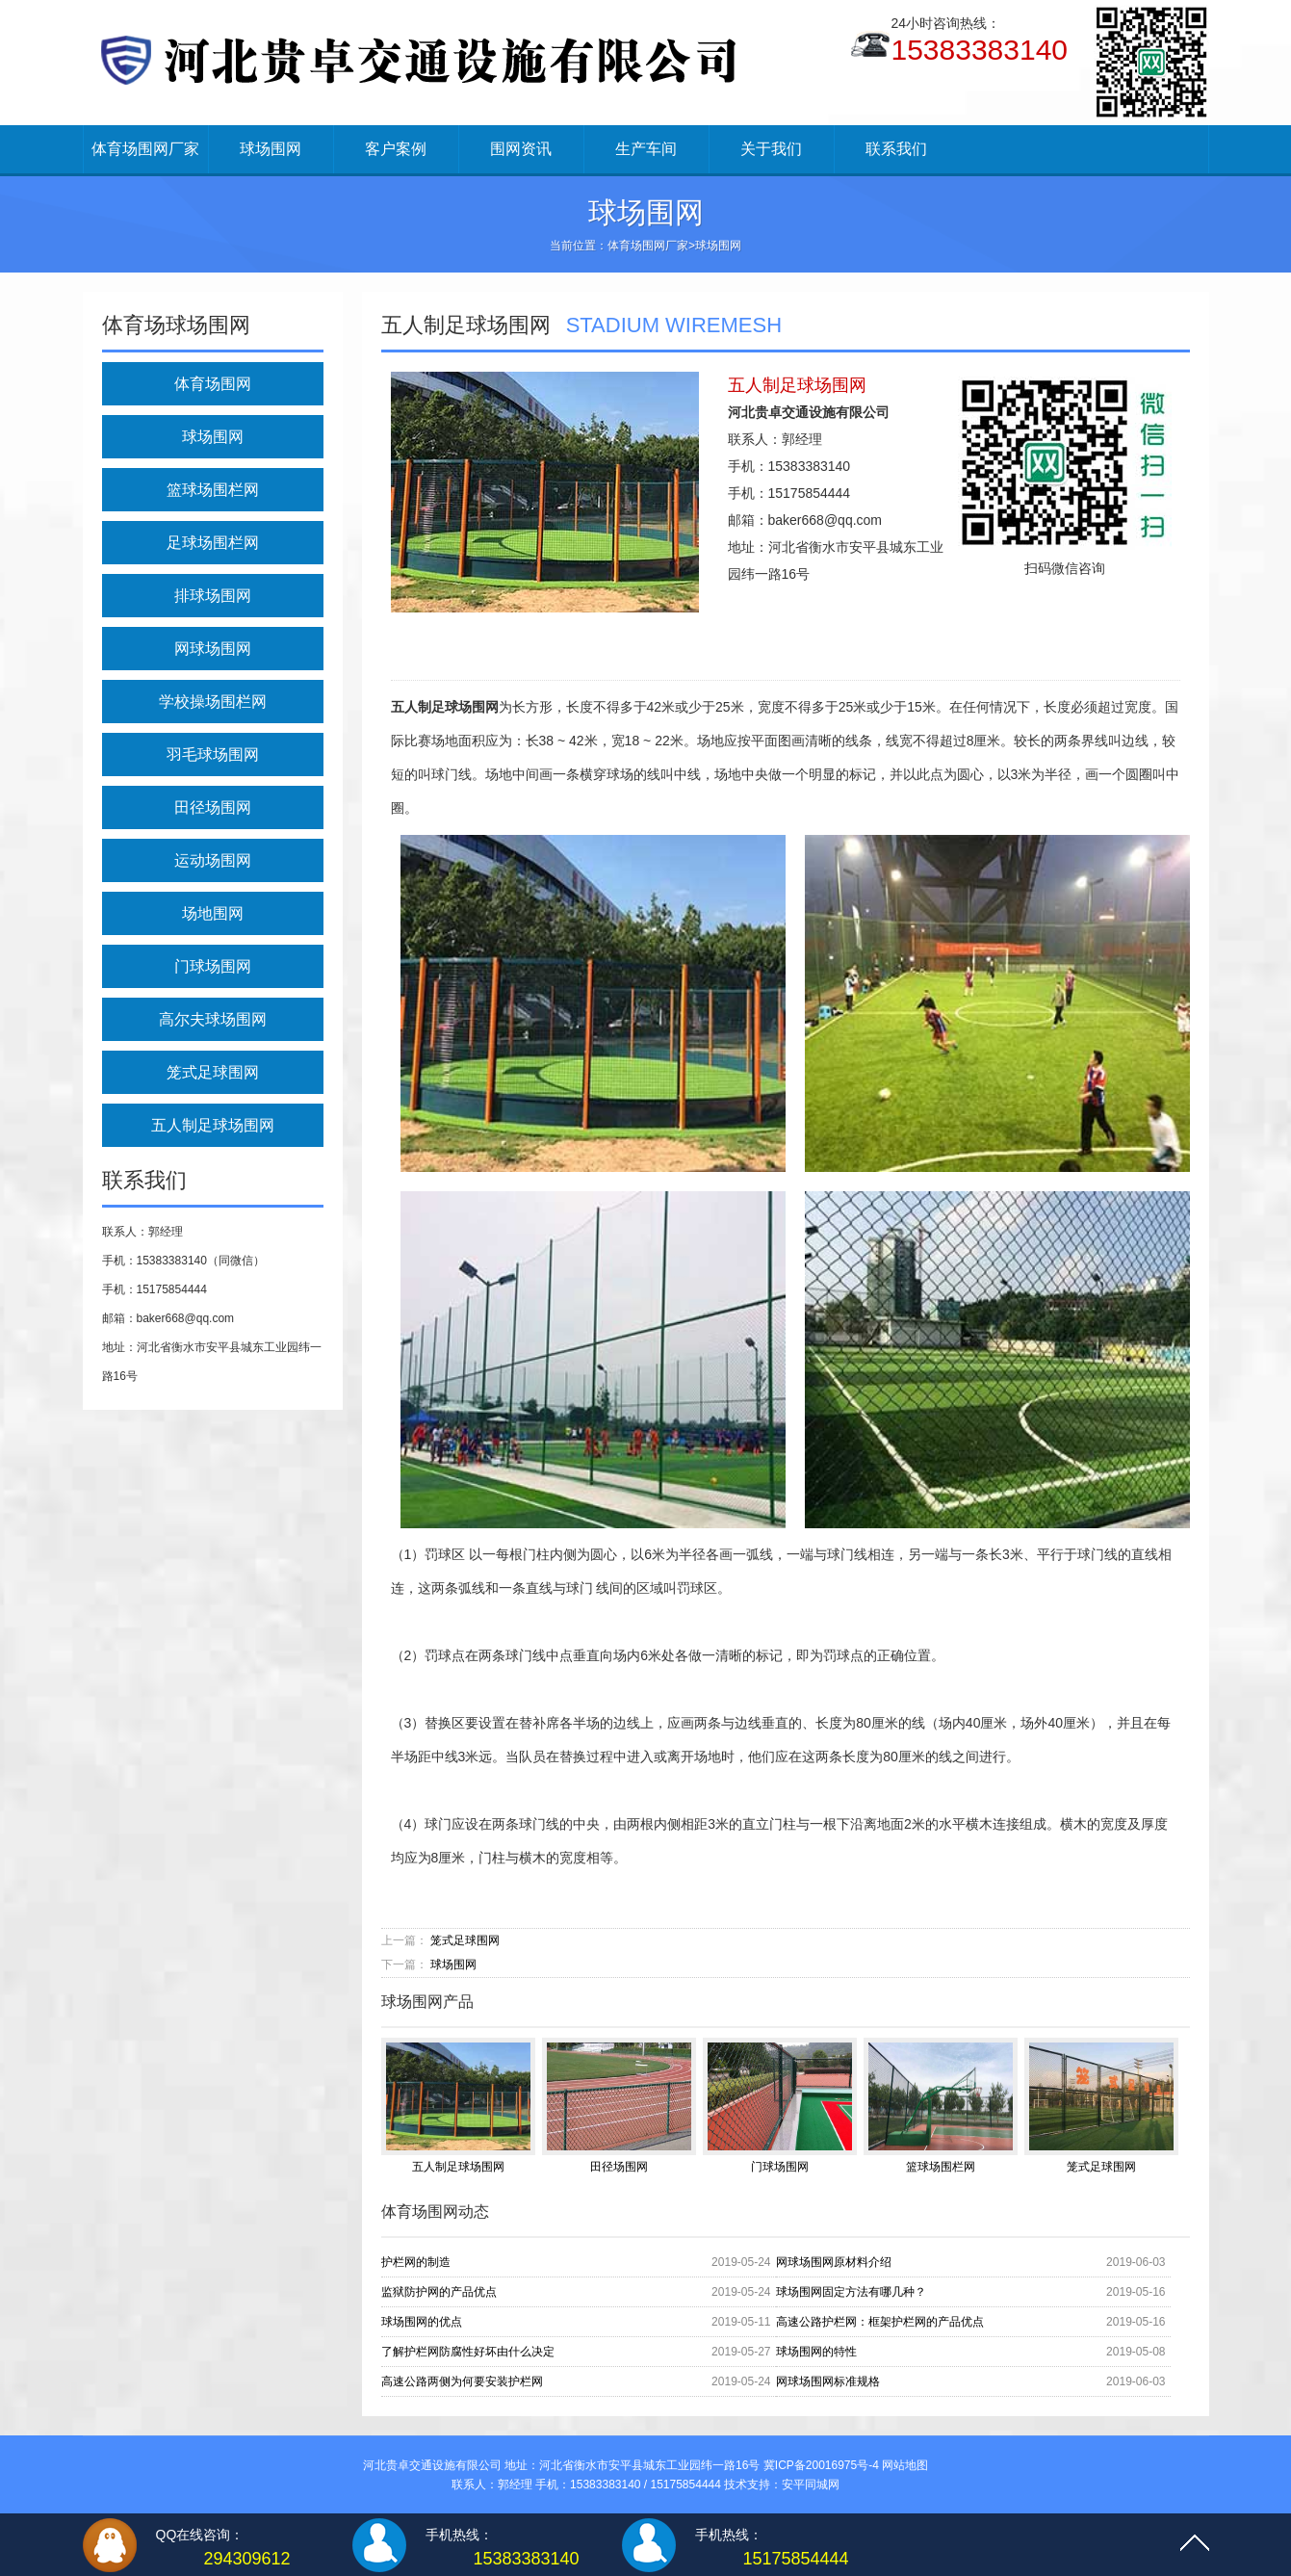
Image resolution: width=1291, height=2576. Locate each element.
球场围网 (270, 149)
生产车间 (646, 149)
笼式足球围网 (213, 1072)
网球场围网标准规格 (828, 2381)
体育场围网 (212, 384)
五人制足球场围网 (212, 1125)
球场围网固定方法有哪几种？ (851, 2292)
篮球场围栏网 (213, 489)
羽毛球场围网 (213, 754)
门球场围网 (212, 966)
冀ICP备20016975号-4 (821, 2465)
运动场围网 (212, 860)
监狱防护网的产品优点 (439, 2292)
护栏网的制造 (416, 2262)
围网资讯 (521, 149)
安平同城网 (810, 2484)
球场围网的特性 (816, 2351)
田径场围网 (212, 807)
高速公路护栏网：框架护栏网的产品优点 (880, 2322)
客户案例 (395, 149)
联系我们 (896, 149)
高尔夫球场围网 (213, 1019)
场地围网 (213, 913)
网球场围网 (212, 648)
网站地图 (905, 2465)
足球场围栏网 (213, 542)
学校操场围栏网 (213, 701)
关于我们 (771, 149)
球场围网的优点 (421, 2322)
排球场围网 (212, 595)
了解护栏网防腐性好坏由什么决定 (468, 2351)
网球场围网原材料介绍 (833, 2262)
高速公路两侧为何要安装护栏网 (462, 2381)
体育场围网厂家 (145, 149)
